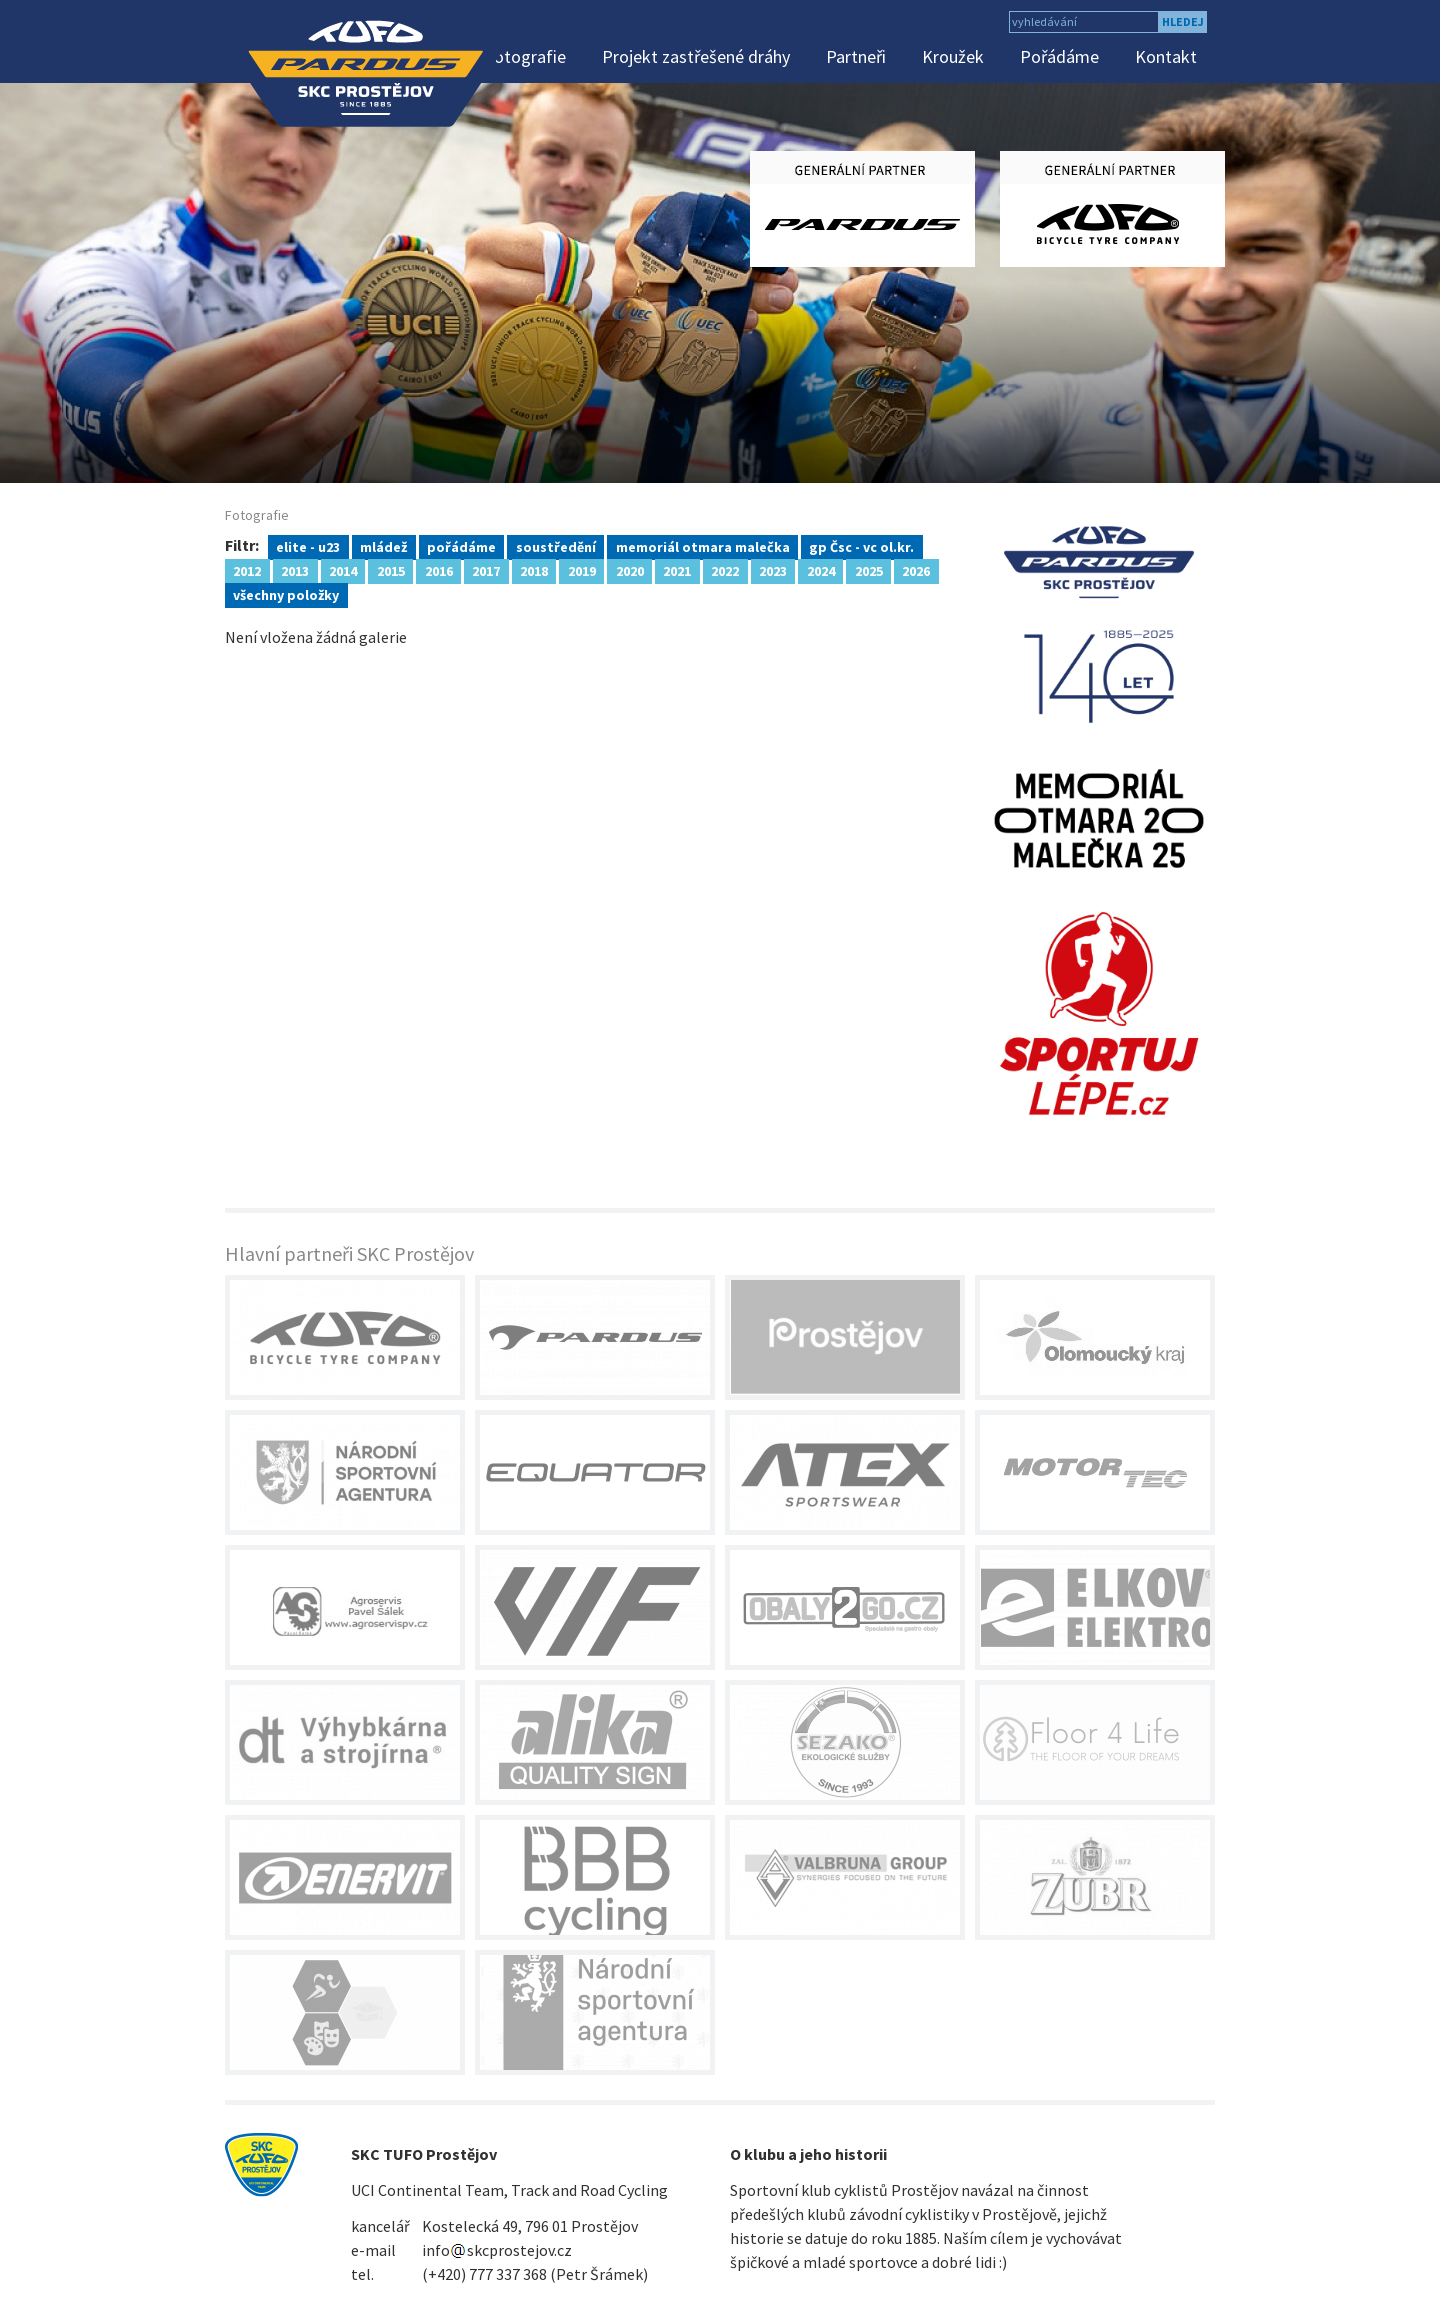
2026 (916, 570)
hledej (1183, 21)
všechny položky (286, 594)
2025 (869, 570)
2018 (534, 570)
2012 (247, 570)
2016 (439, 570)
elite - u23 (308, 546)
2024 (821, 570)
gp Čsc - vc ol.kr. (861, 546)
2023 (773, 570)
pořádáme (461, 546)
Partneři (856, 56)
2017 (486, 570)
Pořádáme (1059, 56)
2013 (295, 570)
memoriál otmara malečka (703, 546)
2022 (725, 570)
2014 (343, 570)
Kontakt (1166, 56)
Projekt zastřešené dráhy (696, 56)
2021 (677, 570)
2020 (630, 570)
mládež (383, 546)
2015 (391, 570)
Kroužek (953, 56)
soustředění (556, 546)
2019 (582, 570)
